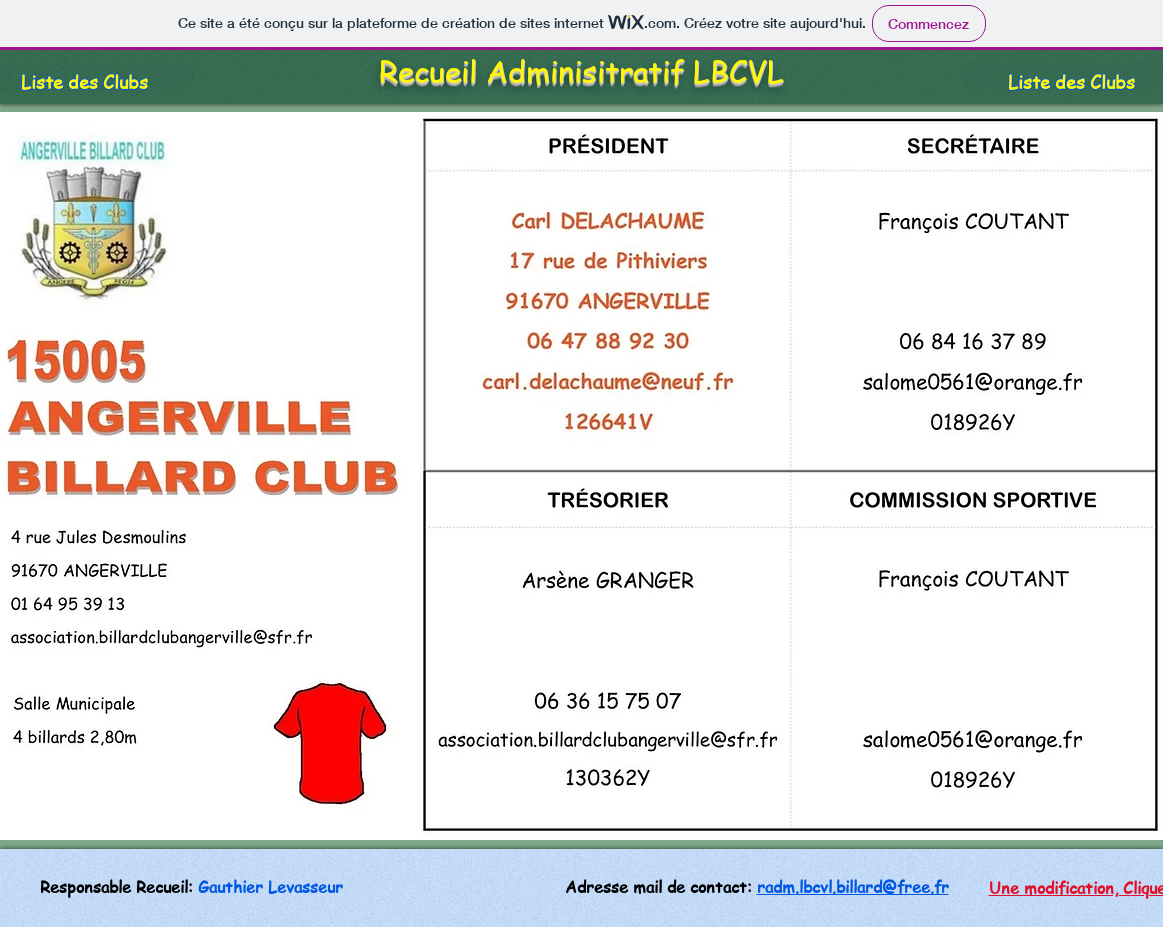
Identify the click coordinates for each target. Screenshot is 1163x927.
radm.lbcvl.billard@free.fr (853, 887)
